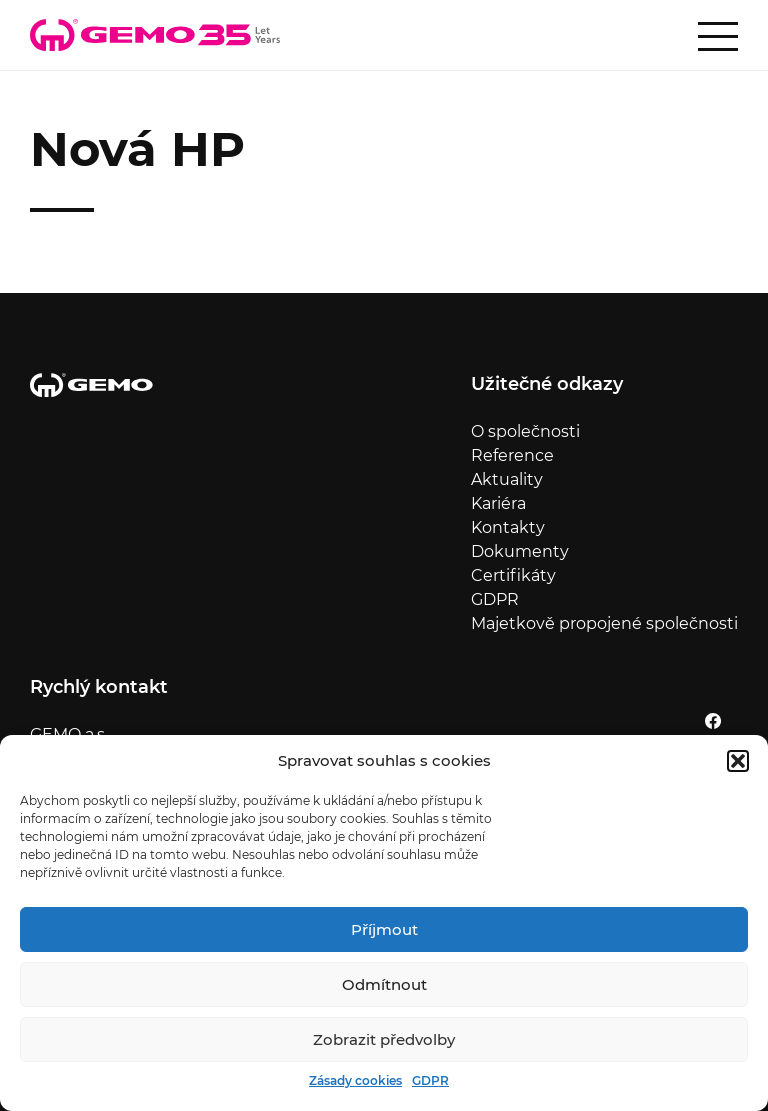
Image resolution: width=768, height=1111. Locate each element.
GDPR (430, 1080)
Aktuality (507, 479)
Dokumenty (520, 551)
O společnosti (525, 431)
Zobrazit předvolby (384, 1039)
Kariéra (498, 503)
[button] (738, 761)
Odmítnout (384, 984)
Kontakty (508, 527)
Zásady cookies (355, 1080)
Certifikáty (513, 575)
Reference (512, 455)
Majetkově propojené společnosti (604, 623)
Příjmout (384, 929)
